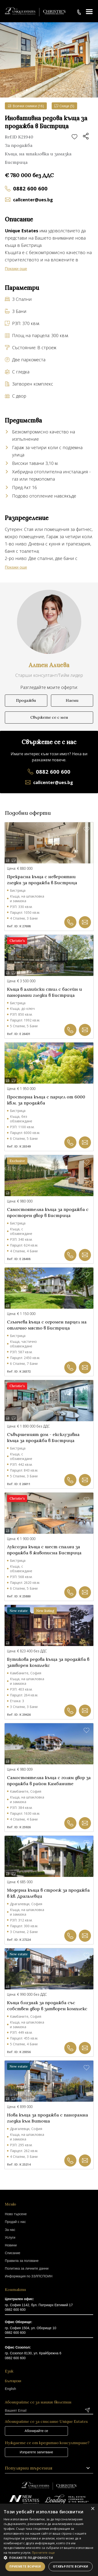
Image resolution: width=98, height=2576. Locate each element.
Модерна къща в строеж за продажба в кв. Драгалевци (48, 1893)
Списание (12, 2253)
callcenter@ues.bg (33, 200)
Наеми (72, 700)
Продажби (26, 700)
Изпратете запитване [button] (36, 2452)
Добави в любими (74, 137)
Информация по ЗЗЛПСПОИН (28, 2276)
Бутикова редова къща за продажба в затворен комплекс (48, 1662)
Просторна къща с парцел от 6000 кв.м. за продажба (46, 1100)
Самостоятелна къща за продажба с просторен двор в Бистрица (48, 1212)
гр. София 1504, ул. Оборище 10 (30, 2328)
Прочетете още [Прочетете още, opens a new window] (43, 2553)
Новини (11, 2245)
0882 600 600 (30, 188)
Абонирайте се (36, 2431)
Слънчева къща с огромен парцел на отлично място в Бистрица (47, 1325)
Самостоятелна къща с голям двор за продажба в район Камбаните (49, 1780)
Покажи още (16, 269)
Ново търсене (16, 2214)
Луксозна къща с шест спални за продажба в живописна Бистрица (44, 1550)
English (10, 2389)
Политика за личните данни (27, 2268)
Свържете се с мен (49, 717)
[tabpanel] (49, 59)
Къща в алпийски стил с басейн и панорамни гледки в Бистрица (44, 992)
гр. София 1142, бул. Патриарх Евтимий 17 (39, 2305)
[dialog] (49, 2540)
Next (89, 59)
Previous (9, 59)
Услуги (10, 2237)
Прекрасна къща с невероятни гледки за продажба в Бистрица (42, 879)
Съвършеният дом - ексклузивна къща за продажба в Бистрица (43, 1437)
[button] (49, 2557)
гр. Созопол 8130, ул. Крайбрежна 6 (33, 2353)
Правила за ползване (22, 2261)
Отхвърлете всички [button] (70, 2566)
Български (13, 2381)
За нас (10, 2230)
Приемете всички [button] (25, 2566)
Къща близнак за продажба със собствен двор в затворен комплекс (47, 2005)
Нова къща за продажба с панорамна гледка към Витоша (47, 2118)
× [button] (92, 2509)
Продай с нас (15, 2222)
